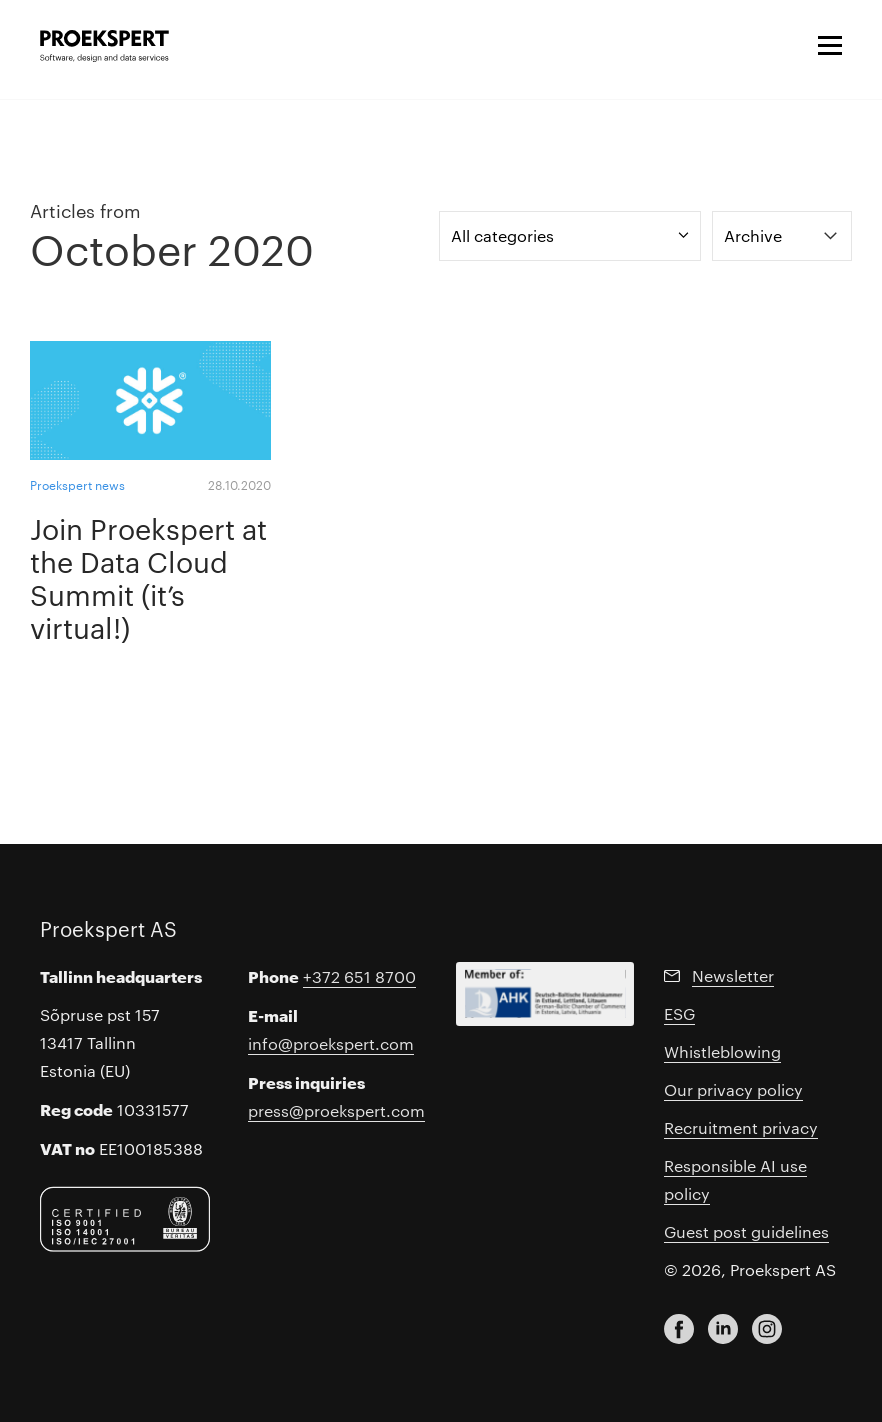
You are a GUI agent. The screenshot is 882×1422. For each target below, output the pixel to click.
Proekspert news (77, 484)
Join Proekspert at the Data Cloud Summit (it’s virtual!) (148, 577)
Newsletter (733, 975)
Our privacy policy (733, 1089)
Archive (753, 235)
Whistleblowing (722, 1051)
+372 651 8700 (359, 976)
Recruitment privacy (741, 1127)
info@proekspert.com (331, 1043)
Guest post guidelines (746, 1231)
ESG (679, 1013)
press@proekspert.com (336, 1110)
